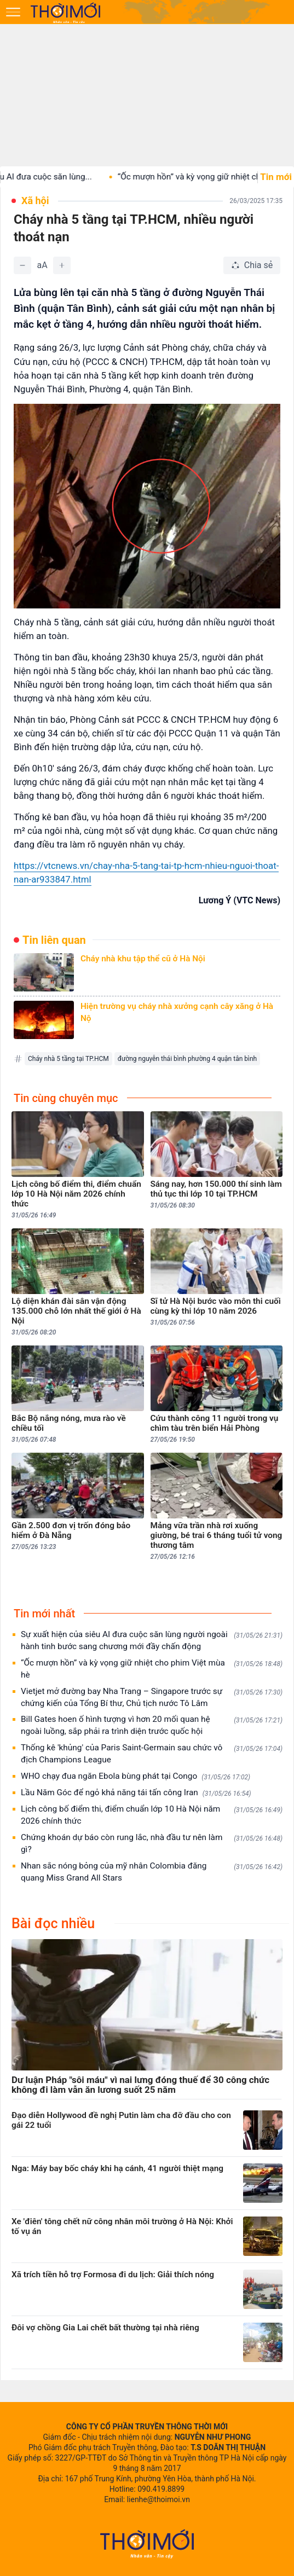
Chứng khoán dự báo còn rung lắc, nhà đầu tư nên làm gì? (152, 1843)
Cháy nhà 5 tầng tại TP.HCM (68, 1059)
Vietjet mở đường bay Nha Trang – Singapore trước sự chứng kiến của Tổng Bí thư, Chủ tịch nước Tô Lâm (152, 1697)
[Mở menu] (13, 12)
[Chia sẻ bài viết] (251, 265)
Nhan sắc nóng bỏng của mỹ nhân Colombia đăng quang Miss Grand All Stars (152, 1872)
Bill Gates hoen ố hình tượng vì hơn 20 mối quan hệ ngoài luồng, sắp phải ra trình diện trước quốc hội (152, 1725)
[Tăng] (62, 265)
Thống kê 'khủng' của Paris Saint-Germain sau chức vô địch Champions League (152, 1754)
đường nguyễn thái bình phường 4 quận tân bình (187, 1059)
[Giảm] (22, 265)
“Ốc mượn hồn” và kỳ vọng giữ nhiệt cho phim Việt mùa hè (152, 1669)
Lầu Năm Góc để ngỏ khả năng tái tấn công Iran (136, 1793)
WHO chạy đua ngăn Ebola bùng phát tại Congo (135, 1776)
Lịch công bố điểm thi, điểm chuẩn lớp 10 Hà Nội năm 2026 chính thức (152, 1815)
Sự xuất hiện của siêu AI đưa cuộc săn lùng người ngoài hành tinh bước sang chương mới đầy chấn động (152, 1640)
